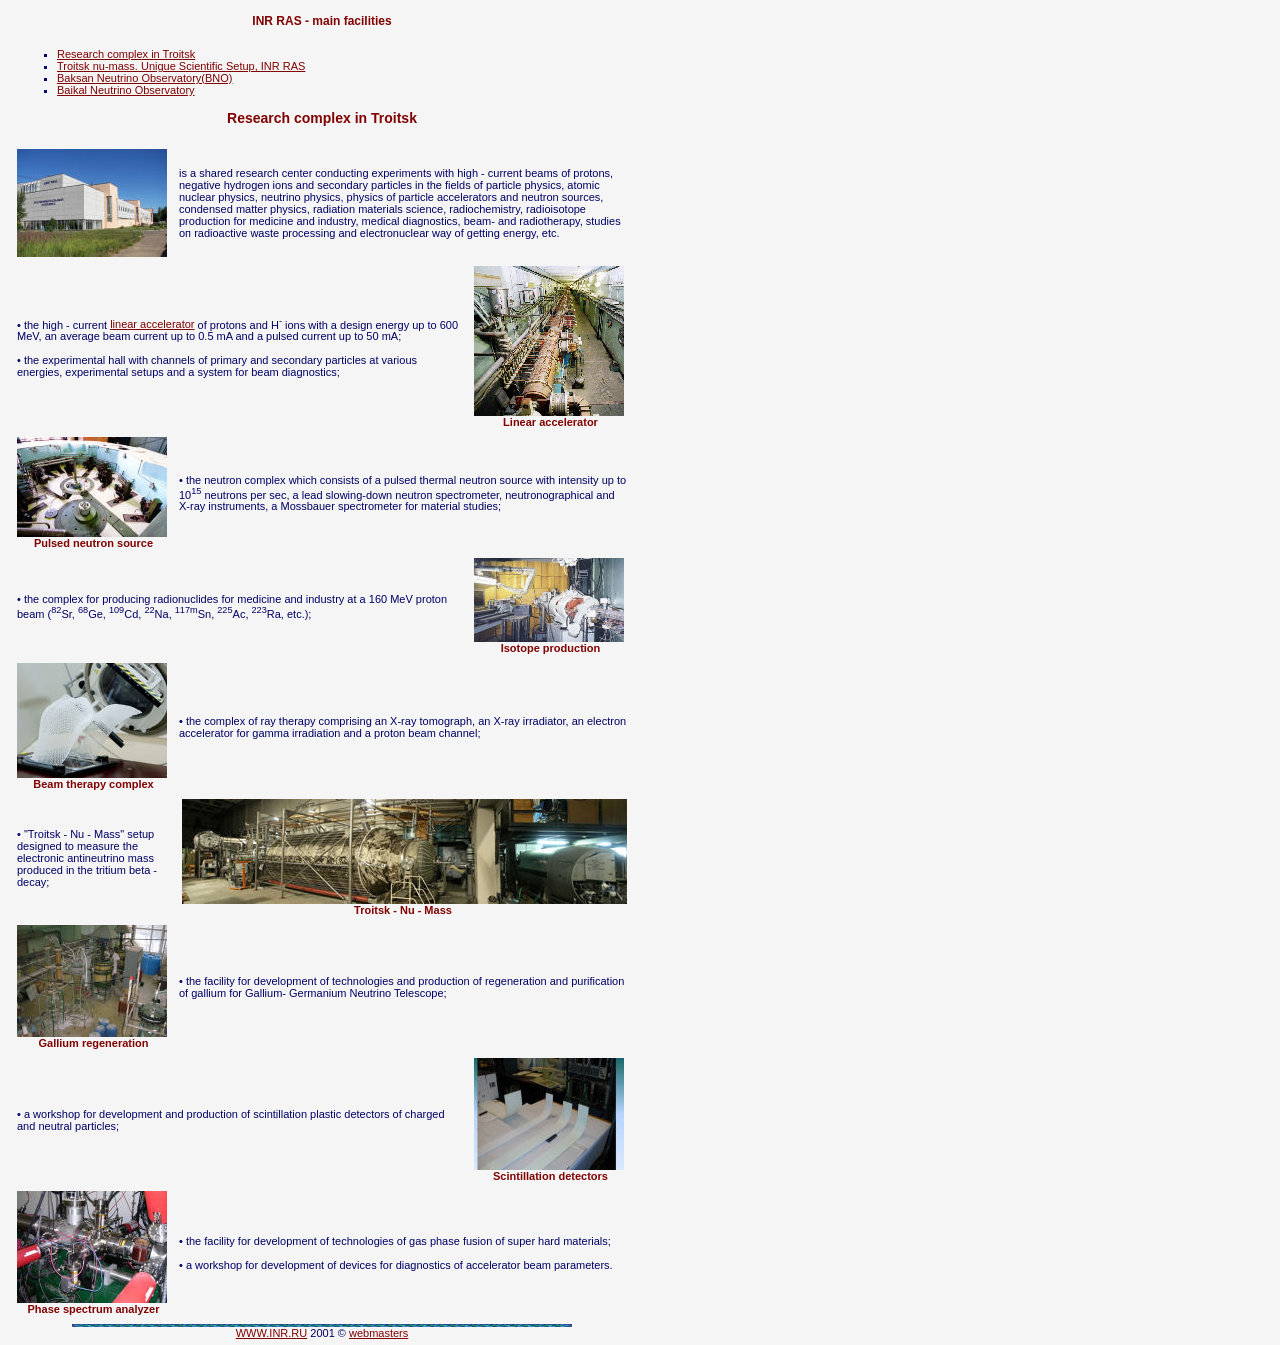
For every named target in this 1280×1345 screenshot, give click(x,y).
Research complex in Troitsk (126, 54)
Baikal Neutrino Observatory (126, 90)
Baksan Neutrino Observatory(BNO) (144, 78)
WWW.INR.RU (271, 1333)
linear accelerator (152, 324)
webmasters (378, 1333)
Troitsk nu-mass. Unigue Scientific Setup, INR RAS (181, 66)
